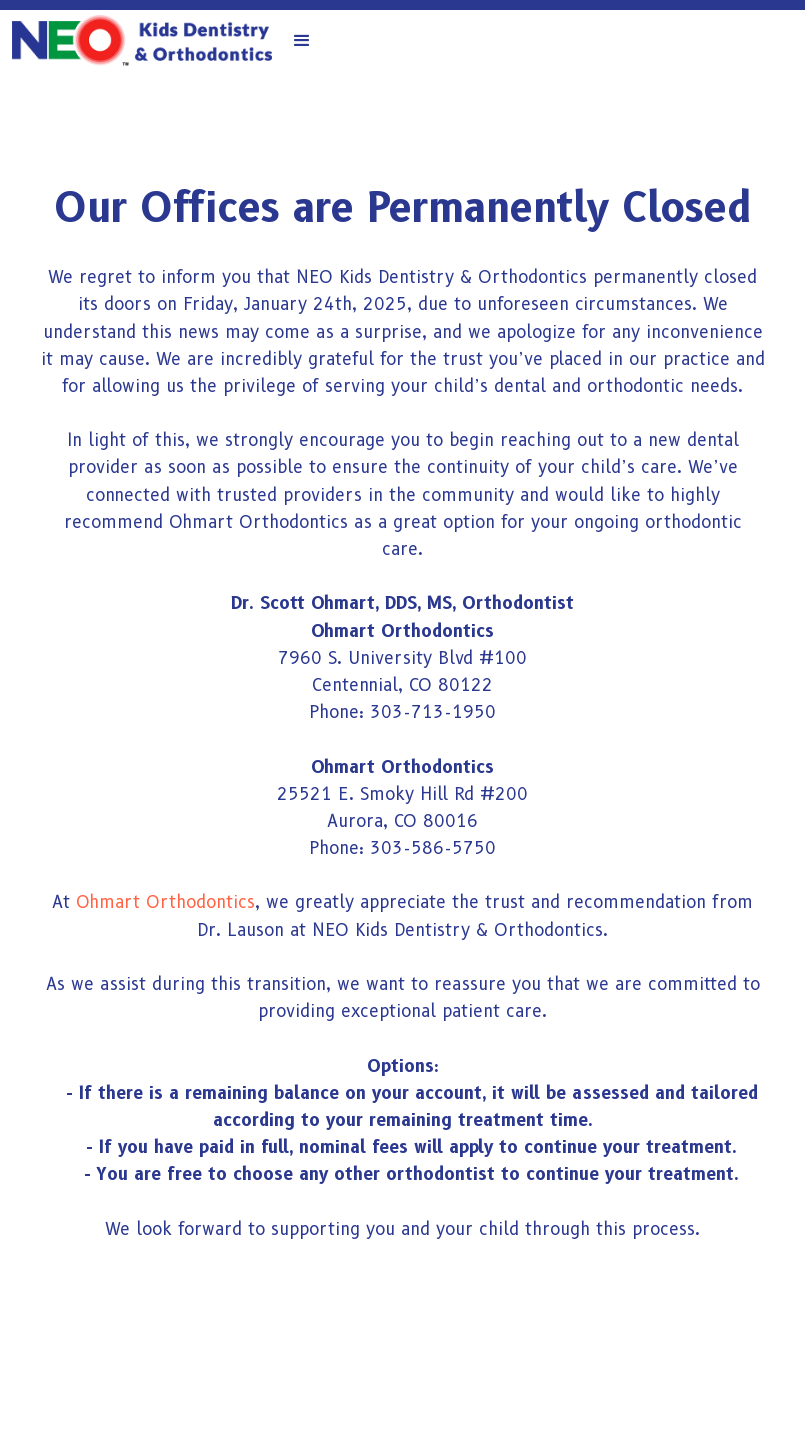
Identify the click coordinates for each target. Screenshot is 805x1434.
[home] (142, 41)
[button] (302, 41)
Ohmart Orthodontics (165, 902)
